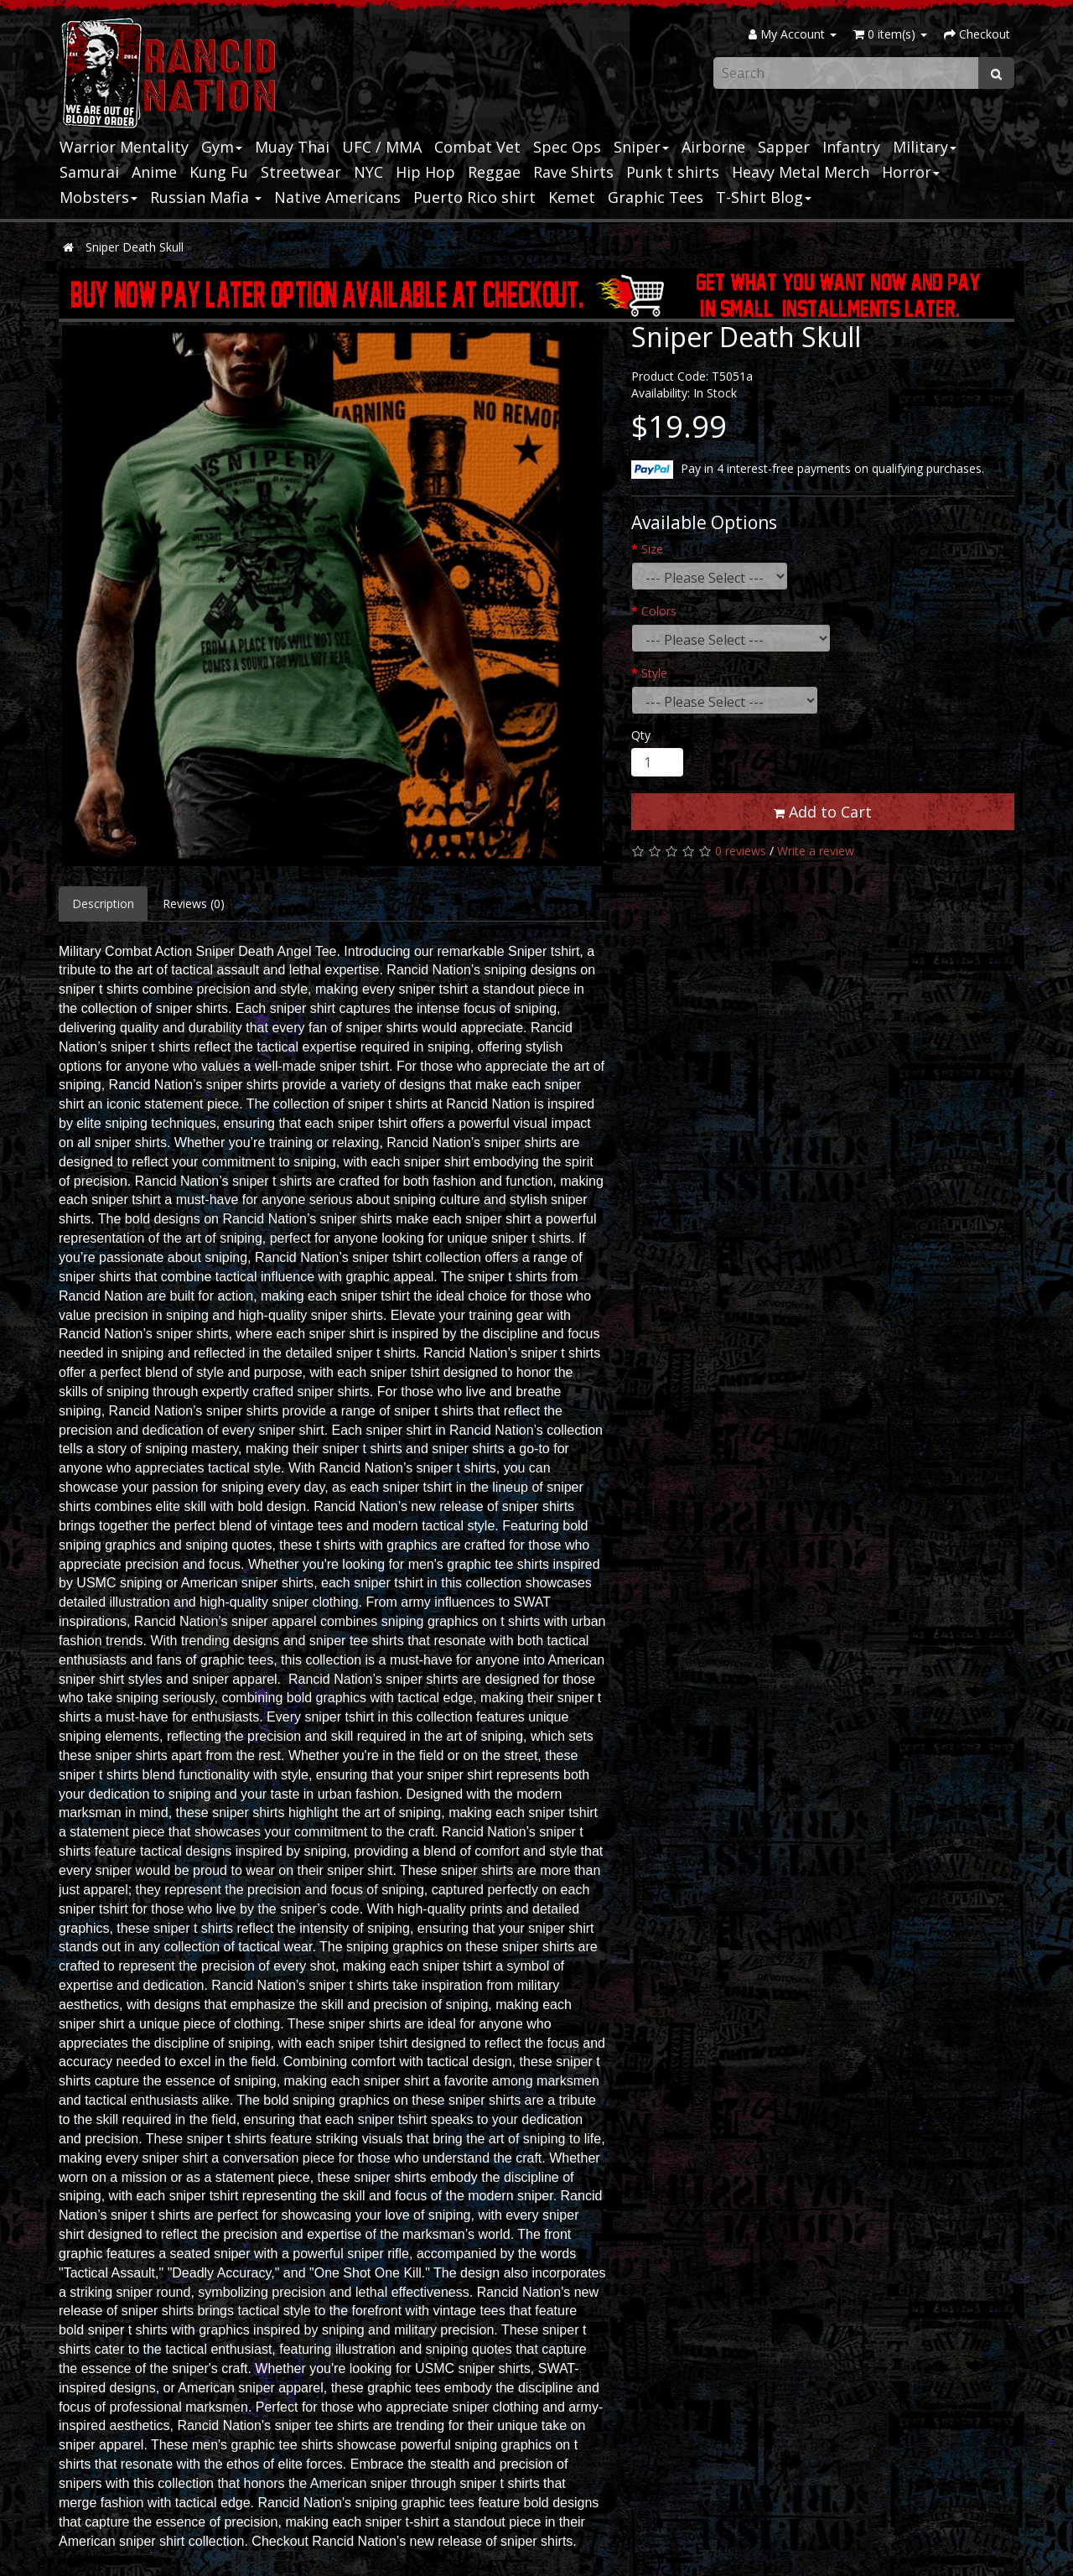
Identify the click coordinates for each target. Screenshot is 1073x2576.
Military (924, 146)
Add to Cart (823, 812)
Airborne (713, 146)
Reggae (494, 172)
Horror (911, 172)
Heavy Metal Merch (800, 172)
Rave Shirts (573, 172)
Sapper (784, 146)
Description (103, 903)
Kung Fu (218, 172)
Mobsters (98, 197)
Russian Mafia (206, 197)
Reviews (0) (194, 903)
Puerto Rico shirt (474, 197)
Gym (221, 146)
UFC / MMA (382, 146)
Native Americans (337, 197)
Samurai (89, 172)
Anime (154, 172)
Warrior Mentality (124, 146)
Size (652, 549)
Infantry (851, 146)
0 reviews (740, 851)
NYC (368, 172)
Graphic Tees (655, 197)
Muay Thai (292, 146)
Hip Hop (425, 172)
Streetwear (301, 172)
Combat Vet (477, 146)
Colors (658, 611)
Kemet (571, 197)
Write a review (815, 851)
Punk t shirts (672, 172)
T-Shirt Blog (763, 197)
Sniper (641, 146)
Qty (641, 735)
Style (654, 673)
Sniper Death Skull (135, 247)
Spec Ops (567, 146)
